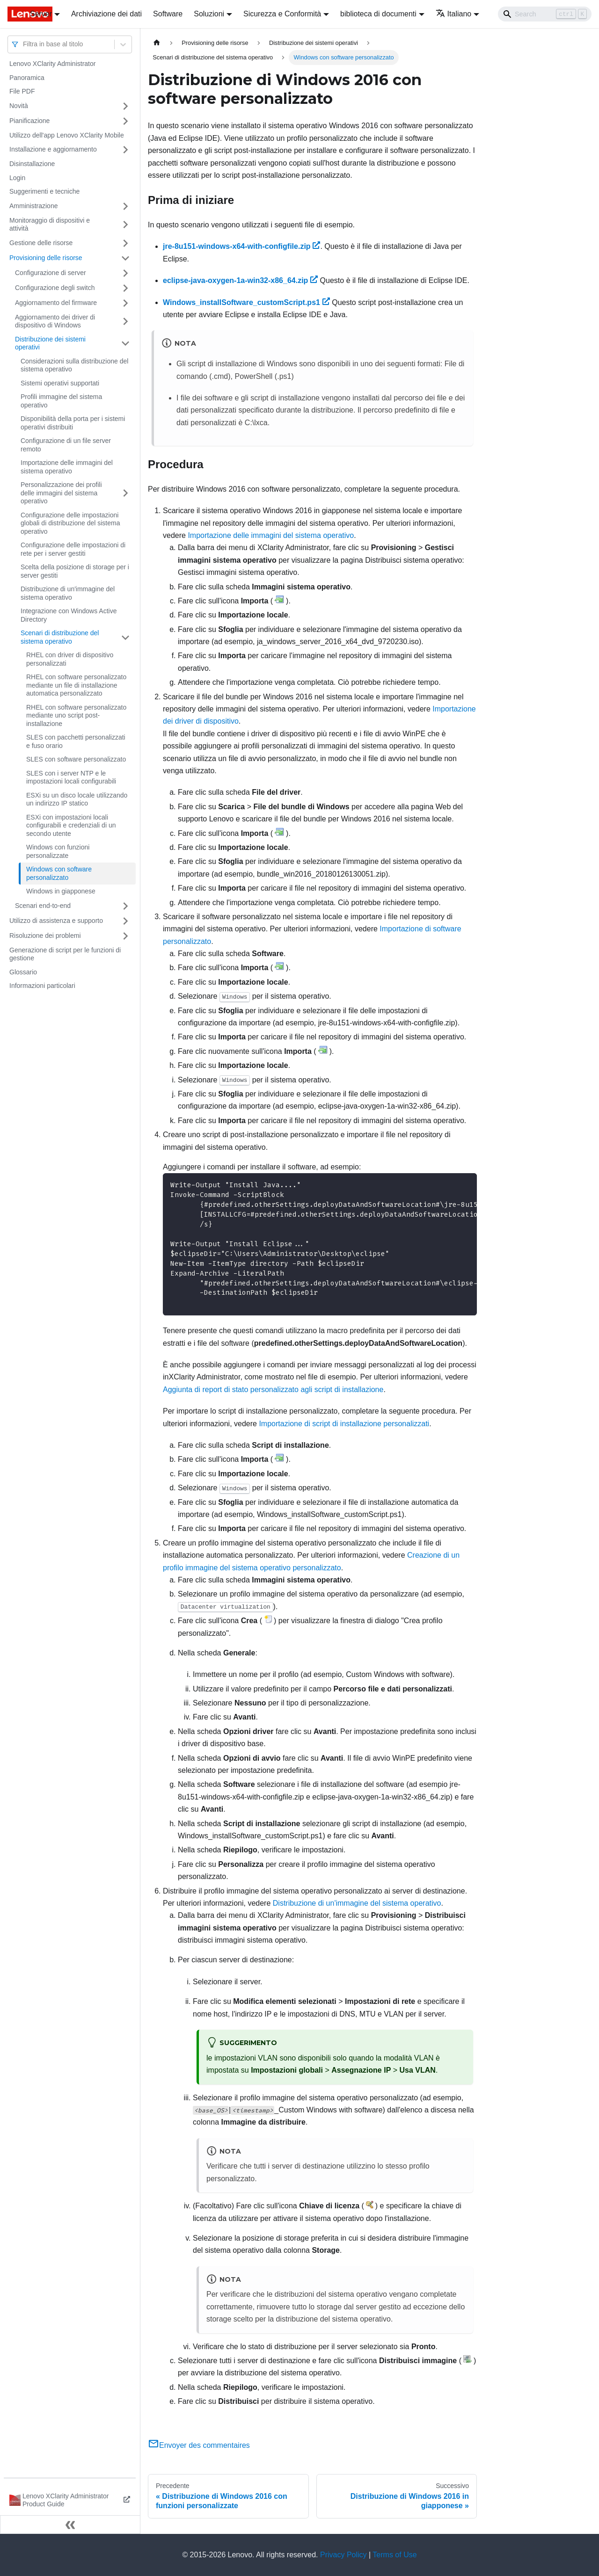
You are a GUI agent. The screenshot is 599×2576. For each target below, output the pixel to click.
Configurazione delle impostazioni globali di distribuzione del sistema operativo (70, 523)
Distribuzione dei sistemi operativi (50, 343)
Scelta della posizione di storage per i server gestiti (75, 571)
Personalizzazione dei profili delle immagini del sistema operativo (61, 493)
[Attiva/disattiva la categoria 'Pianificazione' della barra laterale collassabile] (125, 121)
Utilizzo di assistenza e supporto (56, 920)
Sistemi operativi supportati (60, 383)
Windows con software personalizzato (59, 873)
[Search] (545, 14)
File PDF (22, 91)
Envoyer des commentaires (199, 2445)
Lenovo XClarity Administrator (52, 63)
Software (168, 14)
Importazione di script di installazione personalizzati (344, 1424)
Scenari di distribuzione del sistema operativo (60, 637)
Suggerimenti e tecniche (44, 191)
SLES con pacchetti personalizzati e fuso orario (75, 741)
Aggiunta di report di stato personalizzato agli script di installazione (273, 1389)
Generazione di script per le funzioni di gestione (65, 954)
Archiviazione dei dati (106, 14)
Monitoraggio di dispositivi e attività (49, 224)
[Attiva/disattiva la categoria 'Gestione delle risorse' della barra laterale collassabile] (125, 243)
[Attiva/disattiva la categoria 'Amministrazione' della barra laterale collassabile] (125, 206)
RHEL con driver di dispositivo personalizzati (69, 659)
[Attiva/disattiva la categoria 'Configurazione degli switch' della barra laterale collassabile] (125, 288)
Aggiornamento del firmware (56, 302)
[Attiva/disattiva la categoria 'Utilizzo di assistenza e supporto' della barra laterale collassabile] (125, 921)
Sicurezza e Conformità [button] (282, 14)
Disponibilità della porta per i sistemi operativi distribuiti (73, 423)
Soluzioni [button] (209, 14)
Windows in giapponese (60, 891)
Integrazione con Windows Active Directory (69, 615)
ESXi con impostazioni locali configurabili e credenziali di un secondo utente (71, 825)
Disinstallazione (32, 163)
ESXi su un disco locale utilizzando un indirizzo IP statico (76, 799)
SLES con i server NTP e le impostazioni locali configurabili (71, 777)
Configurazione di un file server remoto (66, 445)
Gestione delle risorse (41, 243)
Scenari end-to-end (43, 905)
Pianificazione (29, 120)
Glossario (23, 972)
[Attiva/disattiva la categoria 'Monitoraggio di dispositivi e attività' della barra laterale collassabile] (125, 225)
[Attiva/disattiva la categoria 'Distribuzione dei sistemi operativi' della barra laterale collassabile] (125, 344)
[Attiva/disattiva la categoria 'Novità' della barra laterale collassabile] (125, 106)
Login (17, 177)
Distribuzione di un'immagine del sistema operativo (68, 593)
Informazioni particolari (42, 985)
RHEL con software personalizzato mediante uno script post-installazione (76, 715)
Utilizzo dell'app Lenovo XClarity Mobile (66, 135)
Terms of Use (394, 2555)
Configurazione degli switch (55, 287)
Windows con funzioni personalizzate (57, 851)
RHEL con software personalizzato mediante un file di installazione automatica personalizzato (76, 685)
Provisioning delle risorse (45, 257)
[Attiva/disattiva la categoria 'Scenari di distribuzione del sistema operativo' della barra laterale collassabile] (125, 637)
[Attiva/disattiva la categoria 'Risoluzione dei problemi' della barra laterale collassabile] (125, 936)
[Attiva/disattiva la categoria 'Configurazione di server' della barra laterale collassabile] (125, 273)
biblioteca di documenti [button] (378, 14)
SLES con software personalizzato (76, 759)
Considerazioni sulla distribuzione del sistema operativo (74, 365)
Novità (18, 105)
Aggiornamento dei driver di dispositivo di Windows (55, 321)
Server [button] (41, 14)
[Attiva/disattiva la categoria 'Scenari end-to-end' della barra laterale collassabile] (125, 906)
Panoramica (26, 77)
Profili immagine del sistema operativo (61, 401)
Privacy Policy (343, 2555)
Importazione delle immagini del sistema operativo (67, 467)
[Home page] (157, 43)
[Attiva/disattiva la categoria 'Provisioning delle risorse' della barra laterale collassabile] (125, 258)
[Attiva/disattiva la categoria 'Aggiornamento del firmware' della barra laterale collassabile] (125, 303)
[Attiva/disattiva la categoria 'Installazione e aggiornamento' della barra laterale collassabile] (125, 149)
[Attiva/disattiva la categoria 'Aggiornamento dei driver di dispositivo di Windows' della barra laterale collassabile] (125, 322)
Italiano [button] (454, 14)
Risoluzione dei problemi (45, 935)
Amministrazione (33, 206)
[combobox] (24, 44)
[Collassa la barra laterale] (70, 2524)
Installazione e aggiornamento (53, 149)
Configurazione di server (50, 272)
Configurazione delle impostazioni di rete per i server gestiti (73, 549)
